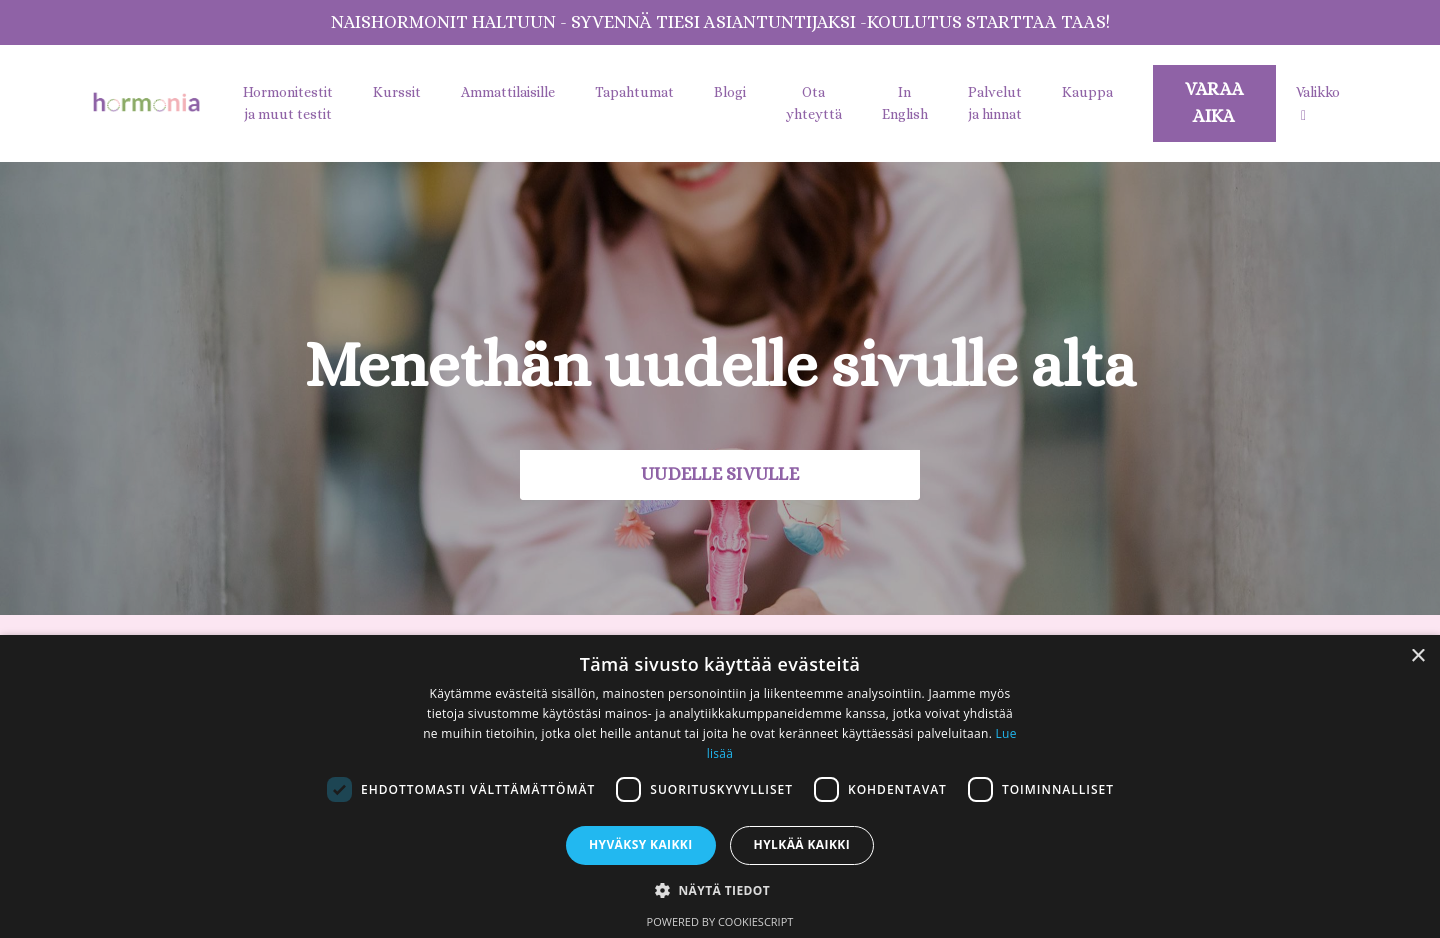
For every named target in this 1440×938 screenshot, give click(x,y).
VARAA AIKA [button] (1214, 102)
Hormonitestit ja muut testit (288, 103)
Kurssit (397, 92)
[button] (720, 890)
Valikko (1318, 103)
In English (905, 103)
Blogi (730, 92)
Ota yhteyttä (814, 103)
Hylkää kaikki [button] (802, 844)
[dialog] (720, 786)
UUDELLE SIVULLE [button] (720, 474)
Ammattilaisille (508, 92)
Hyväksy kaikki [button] (641, 844)
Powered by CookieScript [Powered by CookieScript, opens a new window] (720, 921)
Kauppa (1087, 92)
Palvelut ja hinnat (995, 103)
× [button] (1417, 656)
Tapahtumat (634, 92)
